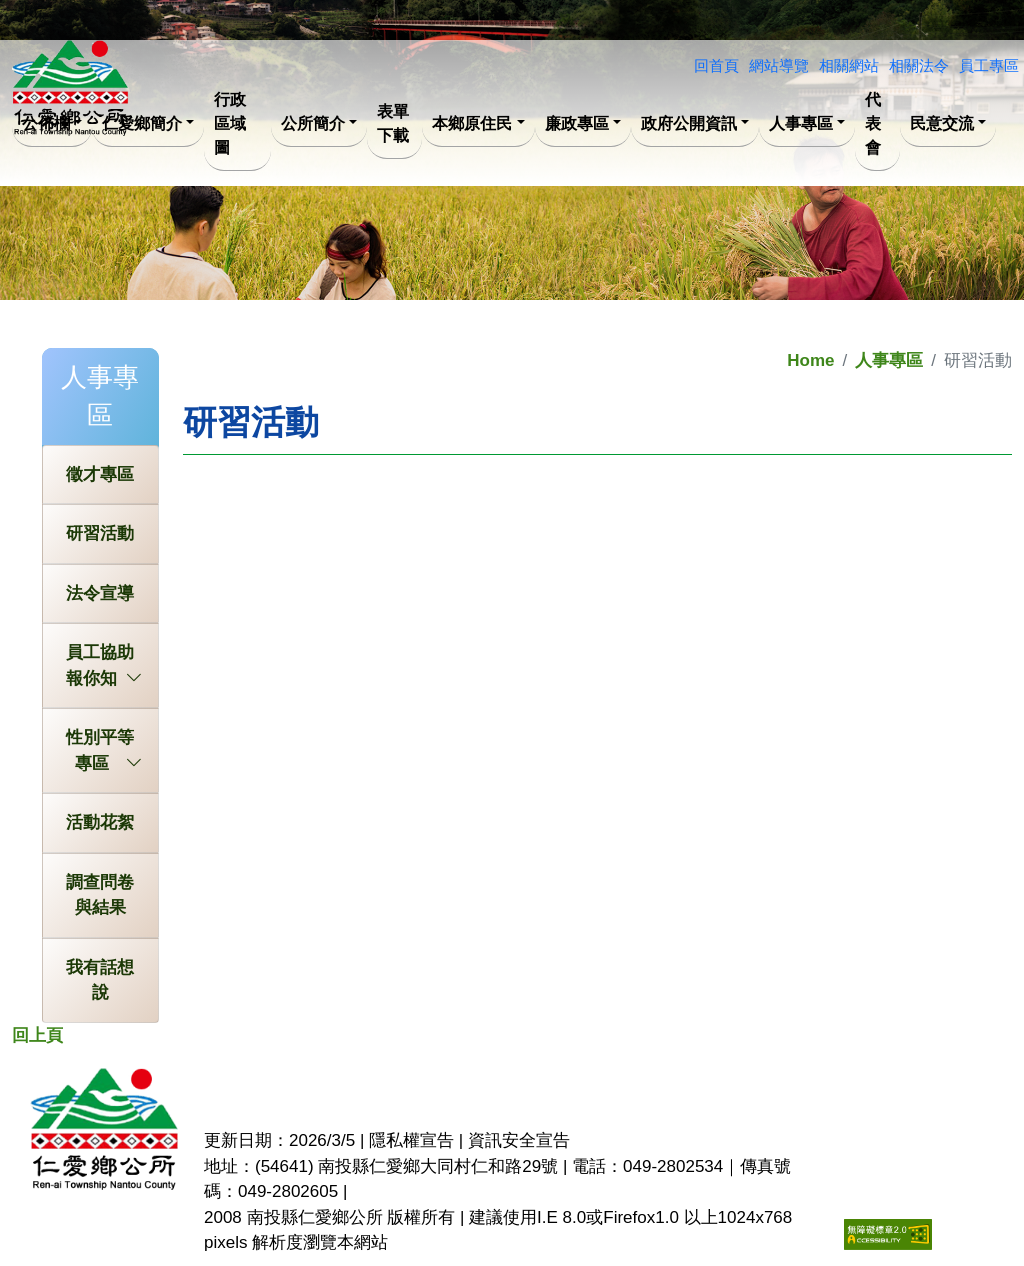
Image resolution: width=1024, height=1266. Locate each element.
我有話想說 (100, 980)
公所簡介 (313, 123)
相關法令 (919, 65)
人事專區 (801, 123)
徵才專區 (100, 474)
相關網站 (849, 65)
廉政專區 (577, 123)
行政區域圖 (230, 123)
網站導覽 (779, 65)
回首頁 (716, 65)
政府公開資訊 (689, 123)
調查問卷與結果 (100, 895)
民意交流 (942, 123)
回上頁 (37, 1035)
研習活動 (100, 533)
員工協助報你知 (103, 667)
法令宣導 (100, 593)
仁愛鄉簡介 (142, 123)
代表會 (873, 123)
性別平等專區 (103, 752)
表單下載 (393, 123)
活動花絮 (100, 822)
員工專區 (989, 65)
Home (810, 360)
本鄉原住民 (472, 123)
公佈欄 (46, 123)
